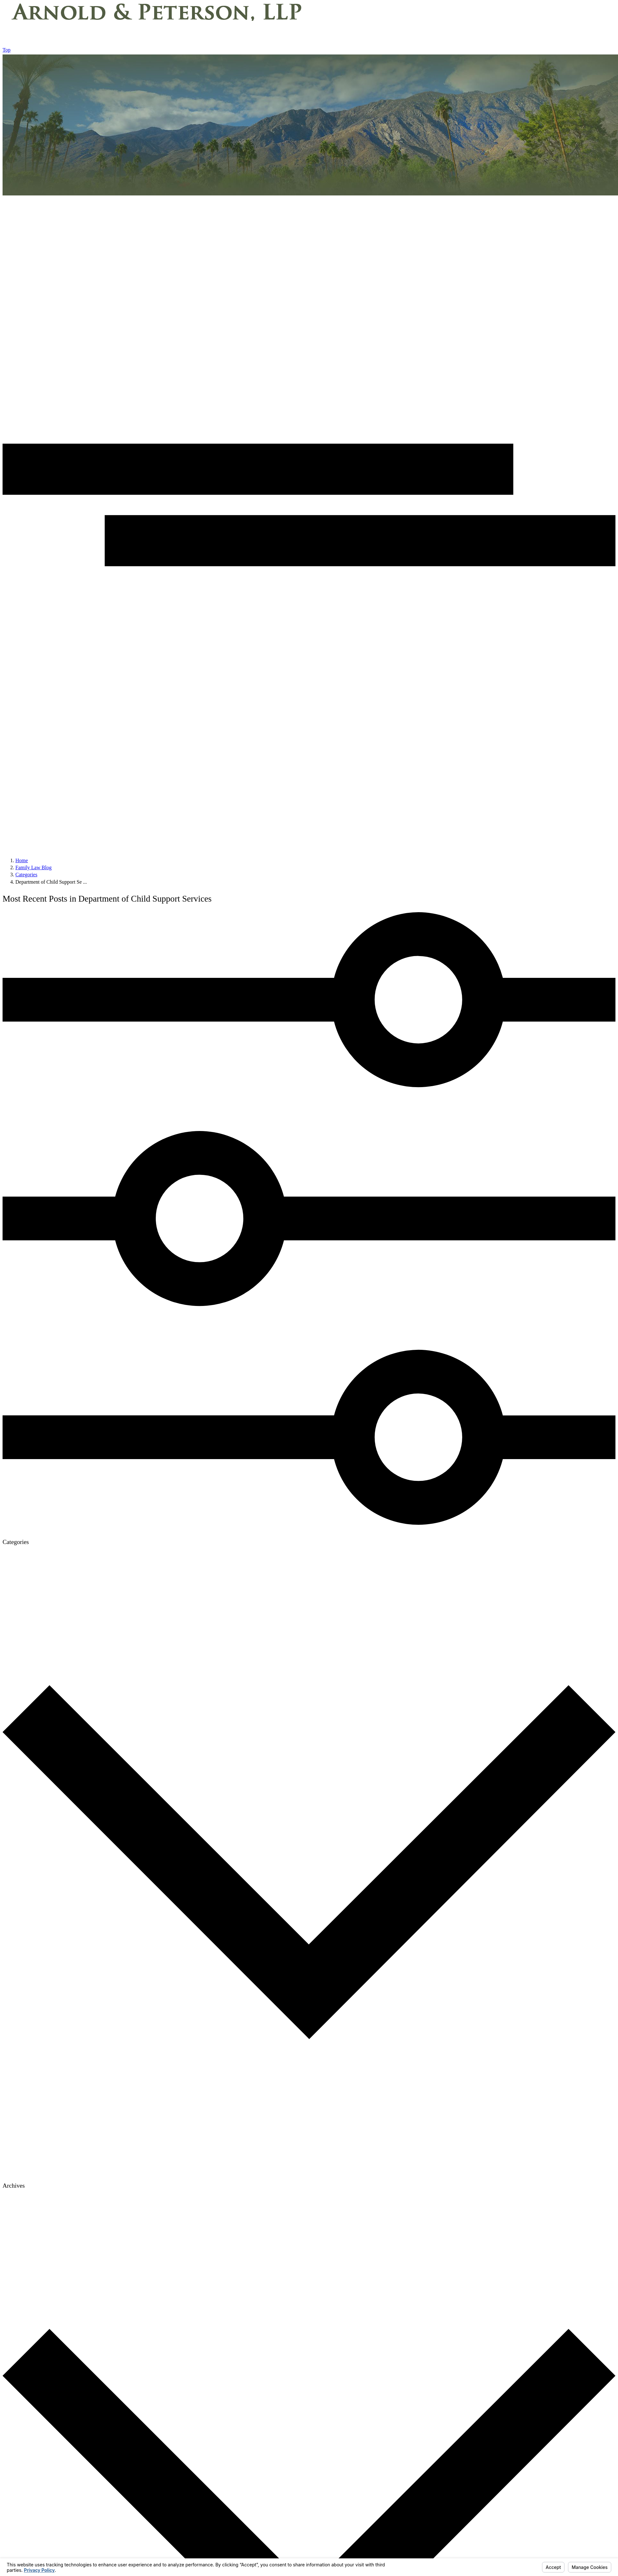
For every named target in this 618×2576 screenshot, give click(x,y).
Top (7, 50)
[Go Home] (21, 860)
